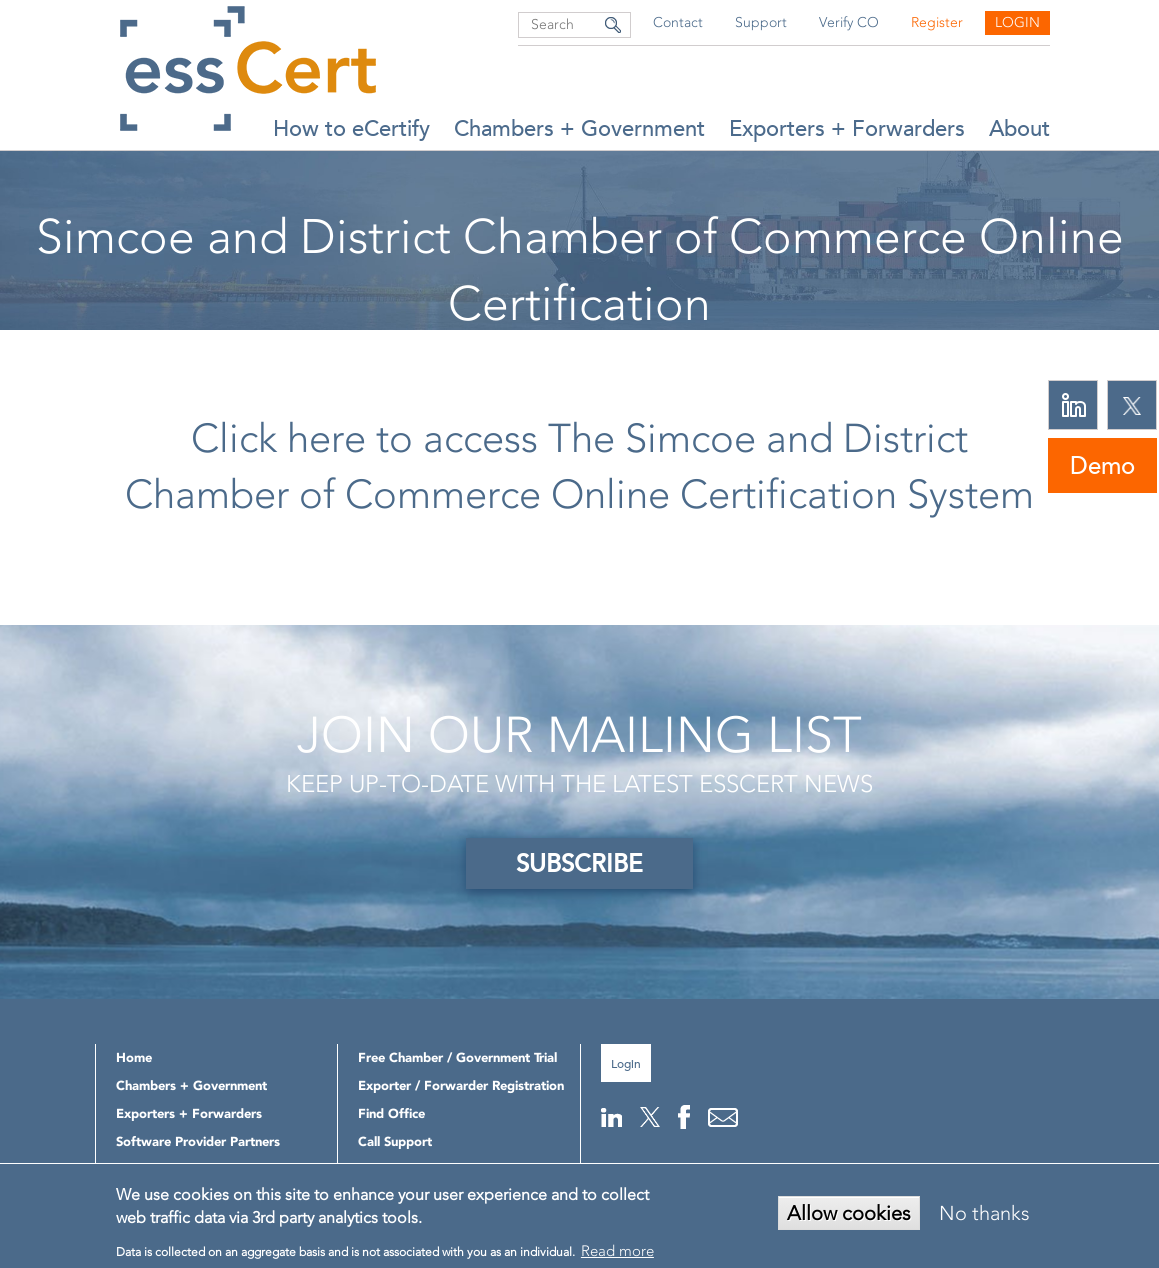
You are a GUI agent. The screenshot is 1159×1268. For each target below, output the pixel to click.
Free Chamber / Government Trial (457, 1057)
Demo (1102, 465)
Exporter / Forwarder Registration (461, 1085)
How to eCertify (351, 128)
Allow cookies (849, 1213)
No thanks (984, 1213)
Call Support (395, 1141)
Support (761, 22)
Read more (617, 1251)
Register (937, 22)
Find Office (391, 1113)
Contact (678, 22)
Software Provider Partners (198, 1141)
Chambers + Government (579, 128)
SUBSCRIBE (579, 863)
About (1019, 128)
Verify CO (849, 22)
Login (1017, 22)
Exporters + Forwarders (847, 128)
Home (400, 355)
